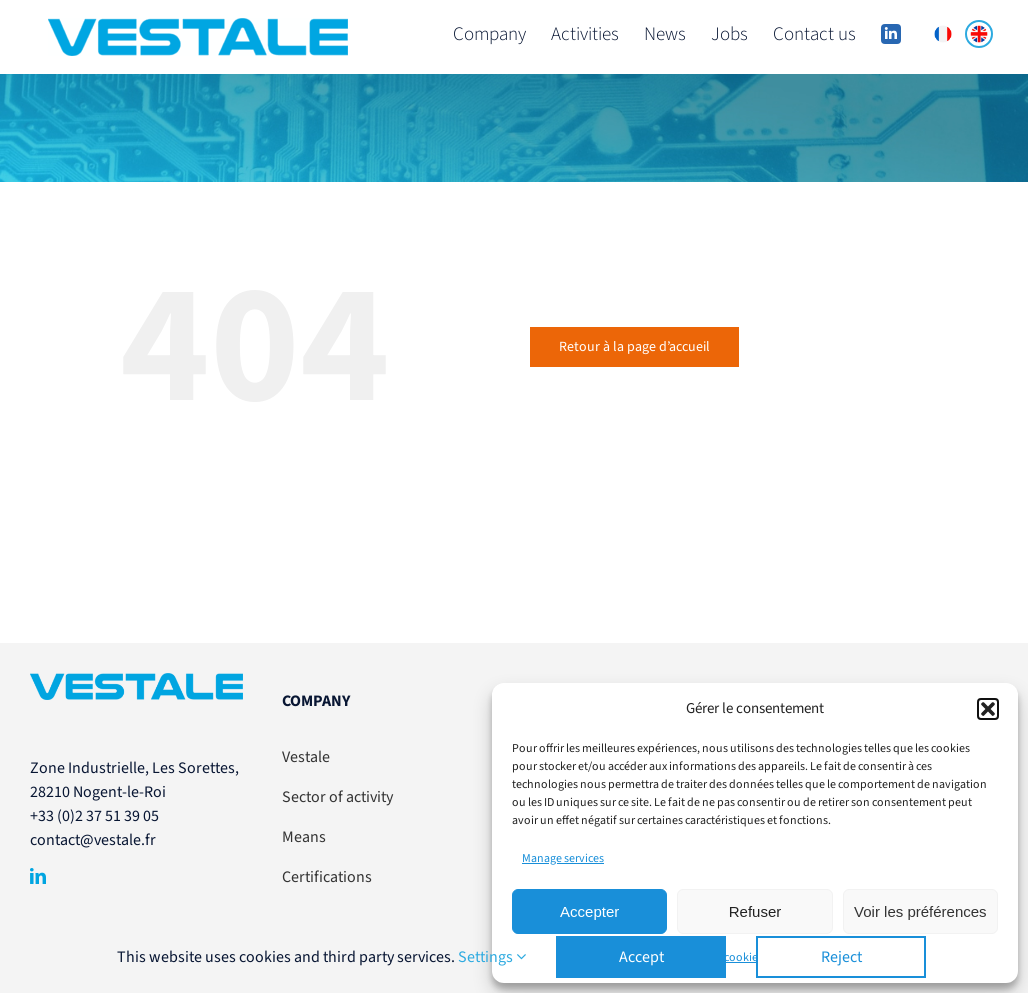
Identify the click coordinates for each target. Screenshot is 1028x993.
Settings (492, 957)
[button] (988, 709)
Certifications (327, 877)
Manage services (563, 858)
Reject (841, 957)
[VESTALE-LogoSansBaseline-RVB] (136, 681)
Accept (641, 957)
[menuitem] (943, 34)
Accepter (589, 911)
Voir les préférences (920, 911)
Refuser (755, 911)
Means (304, 837)
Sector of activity (337, 797)
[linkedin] (38, 876)
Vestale (306, 757)
